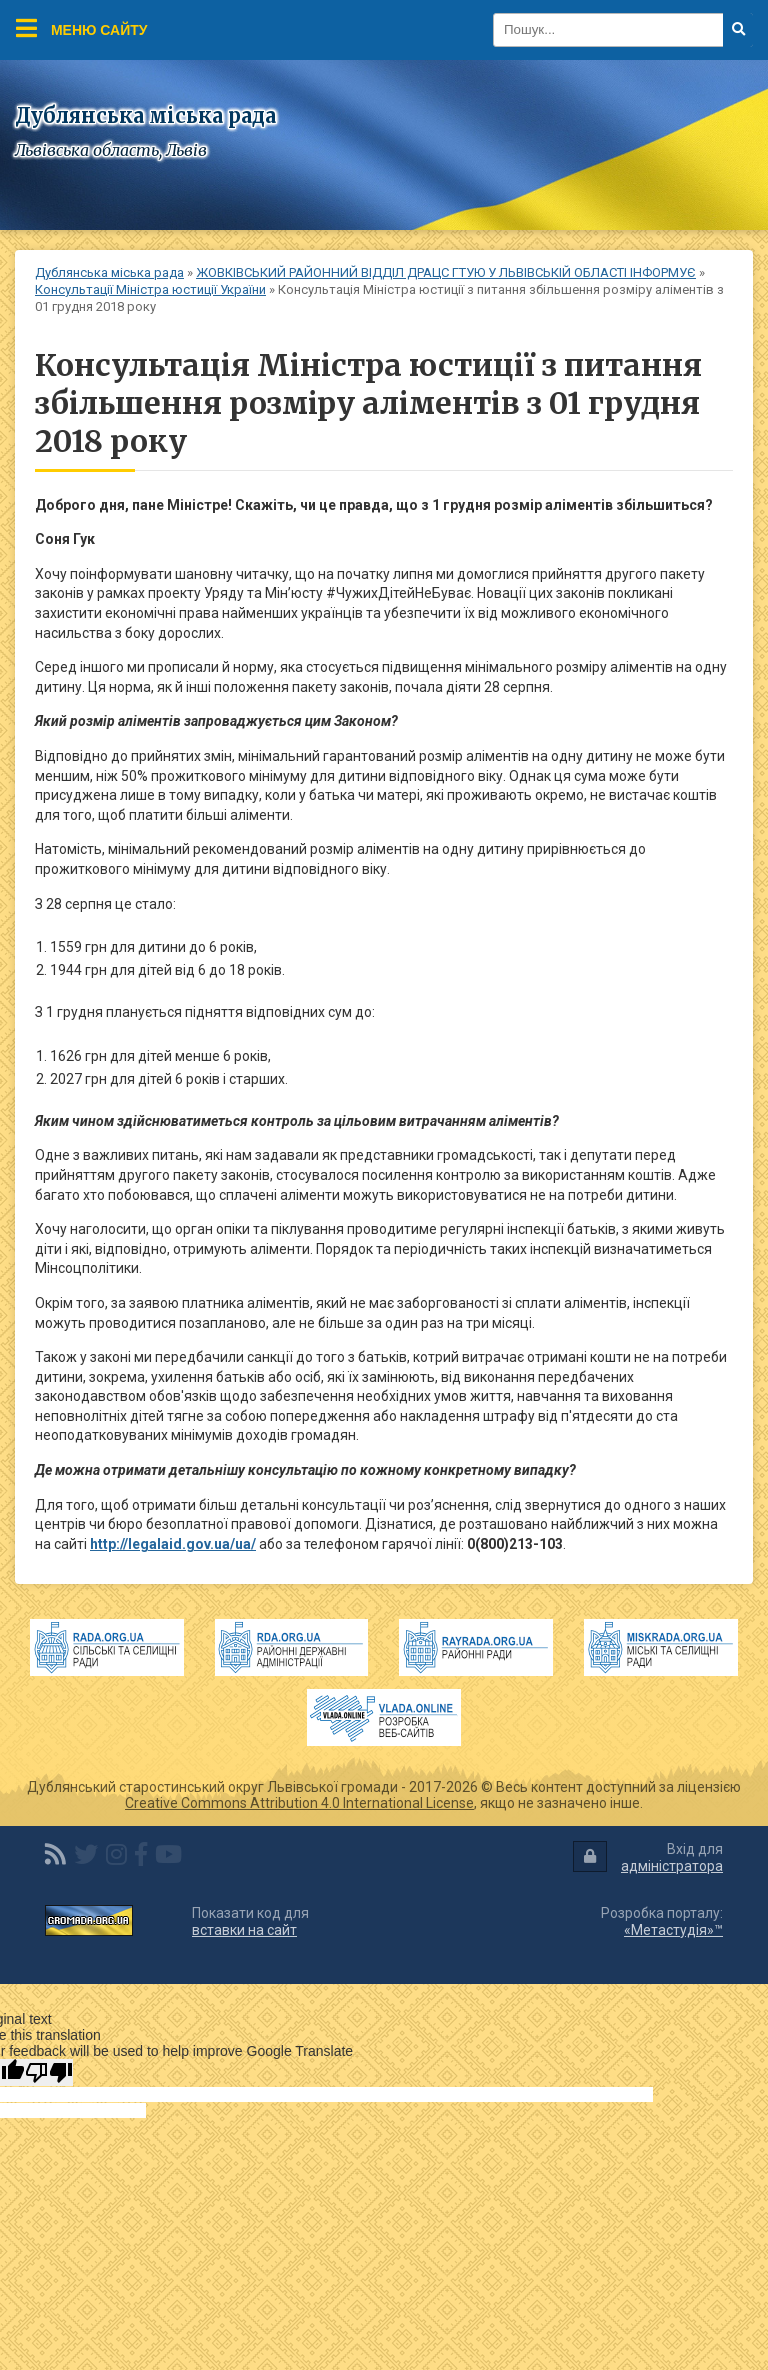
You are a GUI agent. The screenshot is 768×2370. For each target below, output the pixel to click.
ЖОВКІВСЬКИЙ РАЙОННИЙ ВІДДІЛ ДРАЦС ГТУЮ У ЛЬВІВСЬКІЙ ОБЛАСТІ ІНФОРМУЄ (446, 272)
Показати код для (250, 1921)
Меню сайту (82, 28)
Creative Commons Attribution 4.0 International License (299, 1803)
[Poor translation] (49, 2072)
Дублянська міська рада (109, 272)
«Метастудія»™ (673, 1930)
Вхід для (648, 1857)
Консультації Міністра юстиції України (150, 289)
